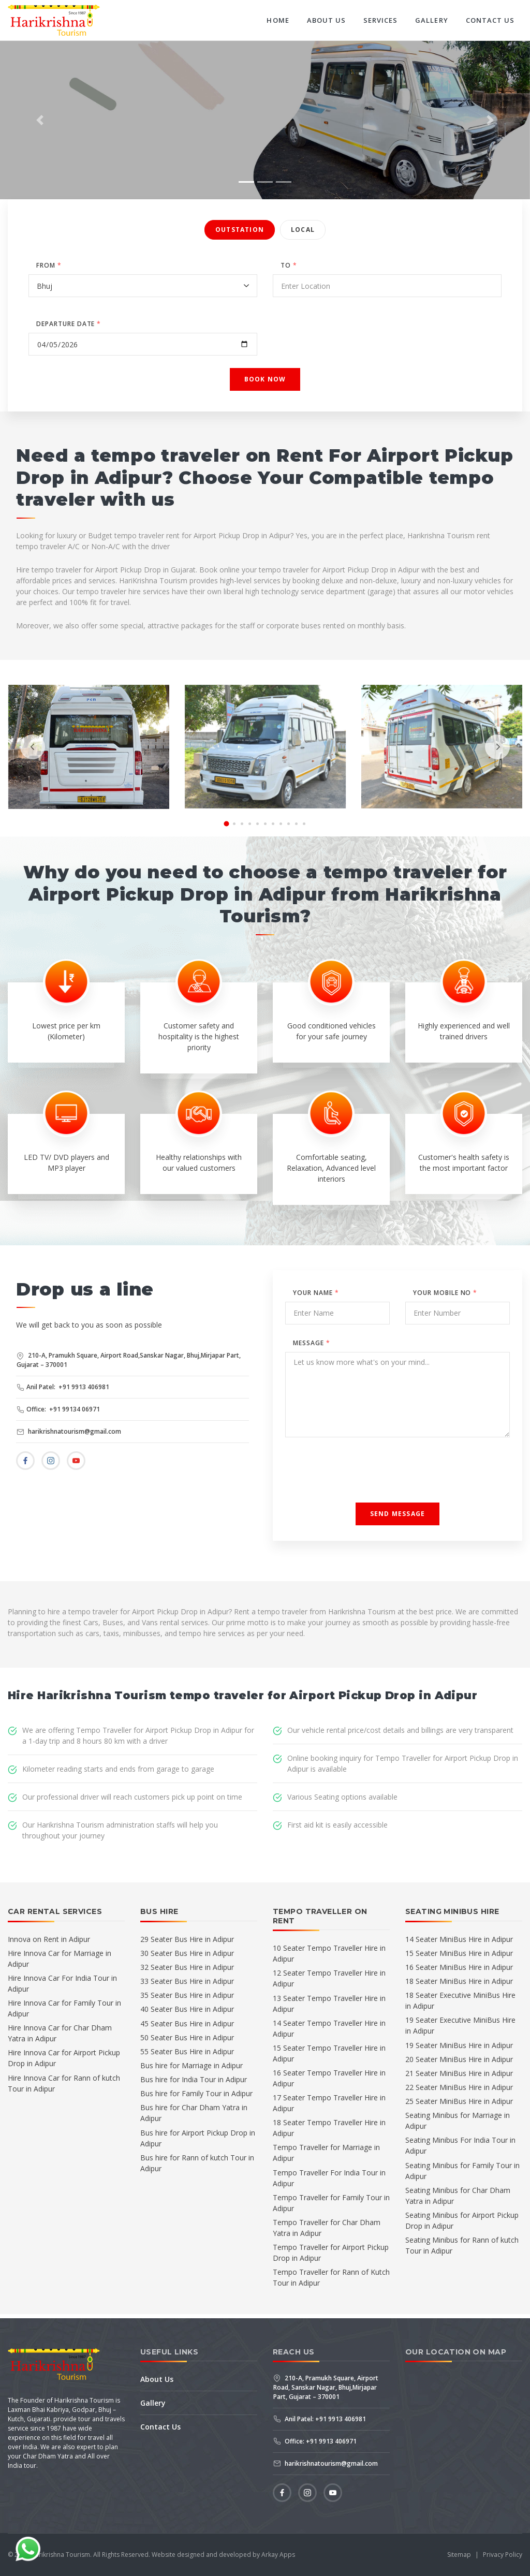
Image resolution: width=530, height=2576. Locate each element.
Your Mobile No (445, 1292)
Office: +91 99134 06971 (58, 1409)
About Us (326, 20)
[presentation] (32, 746)
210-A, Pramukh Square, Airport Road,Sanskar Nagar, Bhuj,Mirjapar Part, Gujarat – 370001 (129, 1360)
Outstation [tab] (239, 229)
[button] (40, 120)
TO (289, 265)
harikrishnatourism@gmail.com (69, 1431)
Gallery (431, 20)
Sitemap (459, 2554)
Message (311, 1342)
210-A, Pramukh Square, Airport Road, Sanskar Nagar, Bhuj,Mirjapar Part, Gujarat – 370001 (325, 2387)
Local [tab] (303, 229)
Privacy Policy (502, 2554)
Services (380, 20)
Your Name (316, 1292)
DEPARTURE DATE (68, 323)
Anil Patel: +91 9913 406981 (63, 1386)
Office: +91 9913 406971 (315, 2441)
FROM (49, 265)
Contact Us (490, 20)
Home (278, 20)
